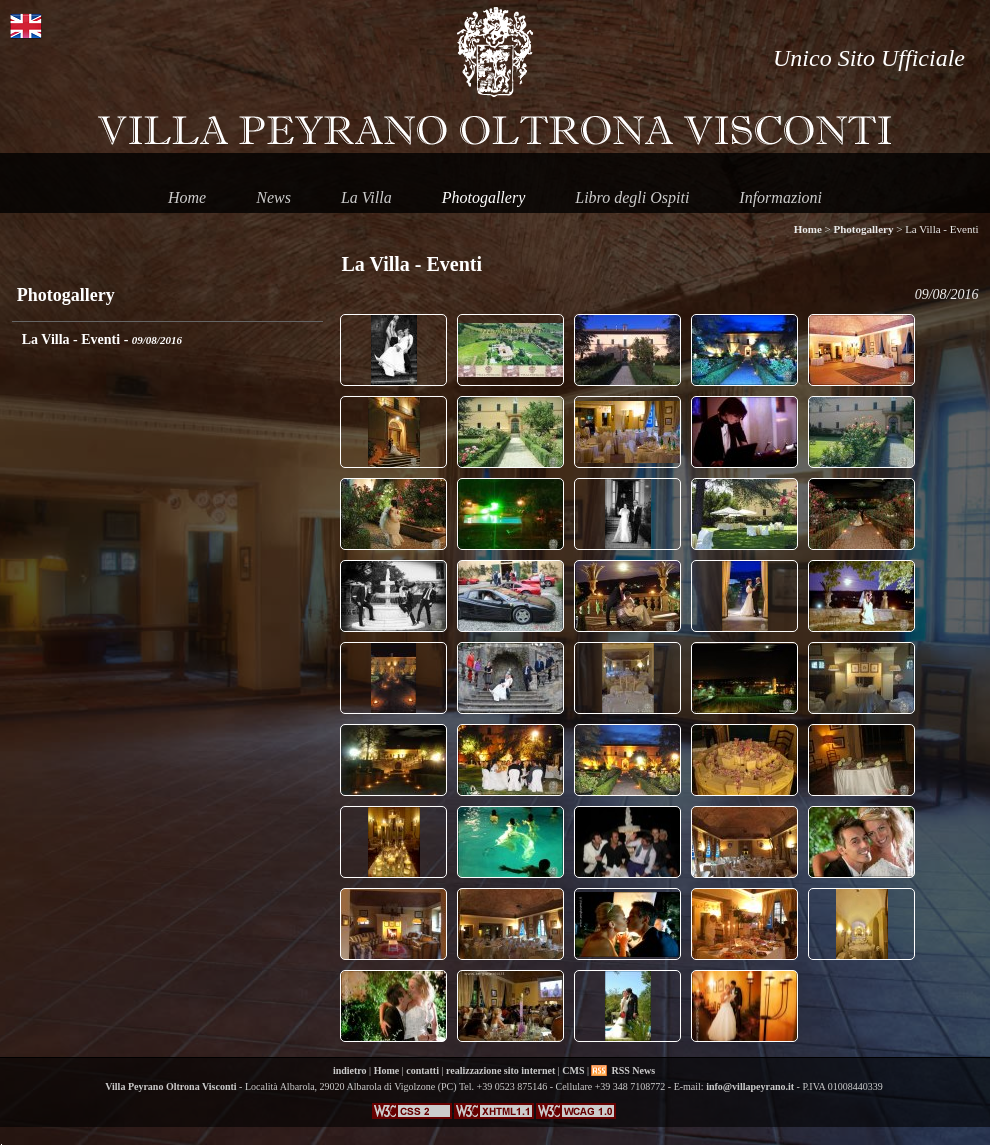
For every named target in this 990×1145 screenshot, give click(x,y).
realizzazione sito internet (500, 1070)
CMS (573, 1070)
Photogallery (484, 197)
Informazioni (780, 197)
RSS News (633, 1070)
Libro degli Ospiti (632, 197)
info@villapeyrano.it (750, 1086)
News (273, 197)
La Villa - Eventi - (102, 339)
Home (187, 197)
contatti (422, 1070)
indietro (350, 1070)
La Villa (366, 197)
